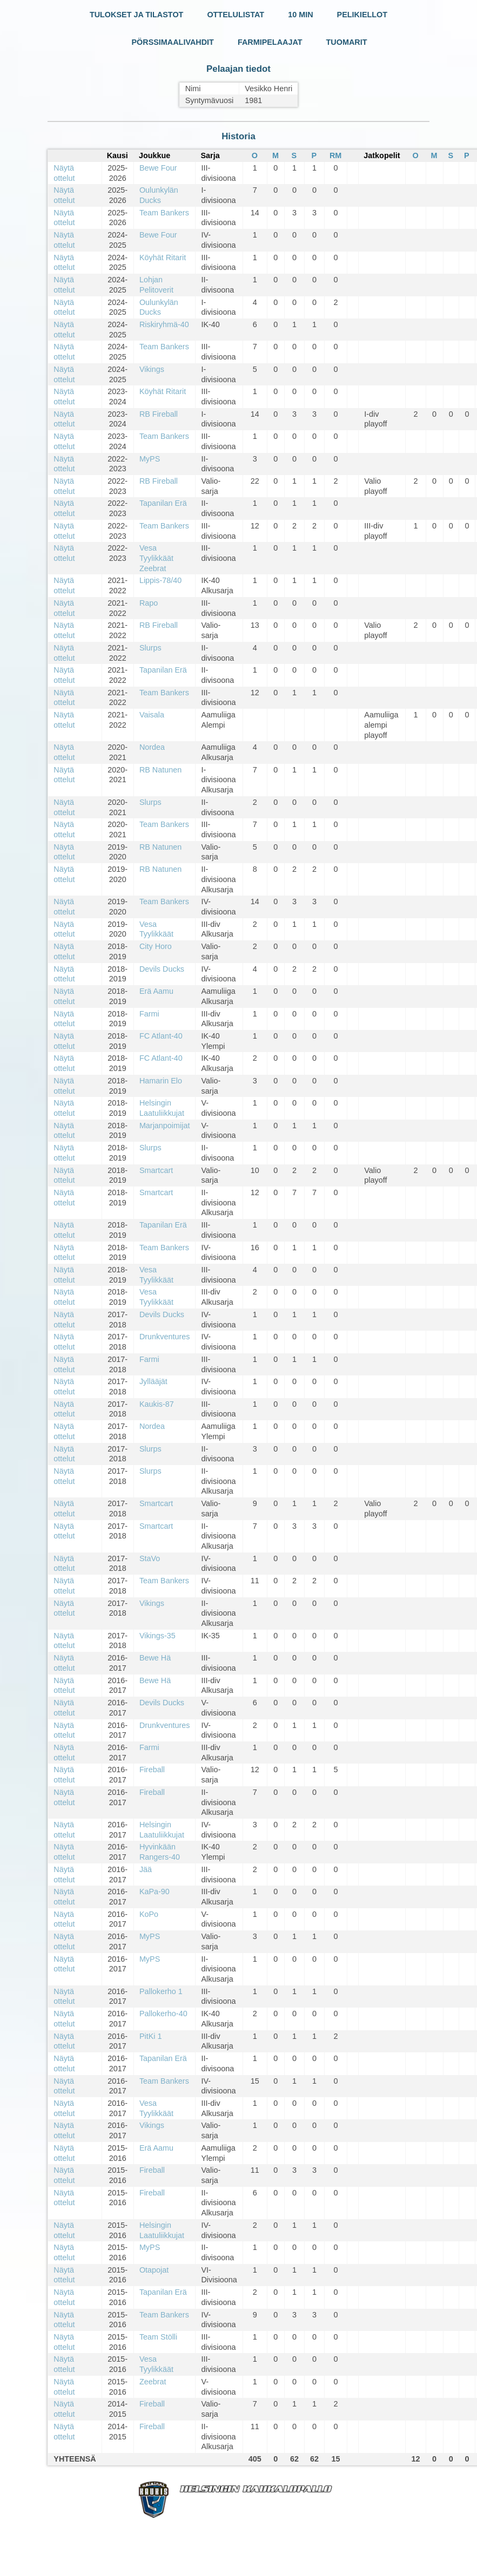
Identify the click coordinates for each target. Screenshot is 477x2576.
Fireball (152, 1769)
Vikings (151, 369)
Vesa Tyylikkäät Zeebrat (156, 558)
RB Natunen (160, 769)
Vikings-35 (157, 1635)
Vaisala (151, 714)
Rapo (148, 603)
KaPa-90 (154, 1891)
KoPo (148, 1914)
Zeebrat (152, 2381)
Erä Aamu (156, 991)
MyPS (149, 459)
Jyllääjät (153, 1381)
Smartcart (156, 1170)
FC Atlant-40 (161, 1036)
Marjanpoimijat (164, 1125)
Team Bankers (164, 212)
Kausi (117, 155)
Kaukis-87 (156, 1404)
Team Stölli (158, 2337)
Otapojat (154, 2270)
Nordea (152, 747)
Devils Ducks (161, 969)
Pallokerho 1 (161, 1991)
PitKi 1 (150, 2036)
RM (335, 155)
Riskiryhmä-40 (164, 324)
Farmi (149, 1013)
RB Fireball (158, 414)
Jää (145, 1869)
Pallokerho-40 (163, 2013)
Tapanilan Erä (163, 503)
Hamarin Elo (160, 1080)
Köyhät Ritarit (162, 257)
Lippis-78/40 (160, 580)
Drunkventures (164, 1336)
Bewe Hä (155, 1657)
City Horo (155, 946)
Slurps (150, 647)
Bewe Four (158, 168)
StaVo (149, 1558)
